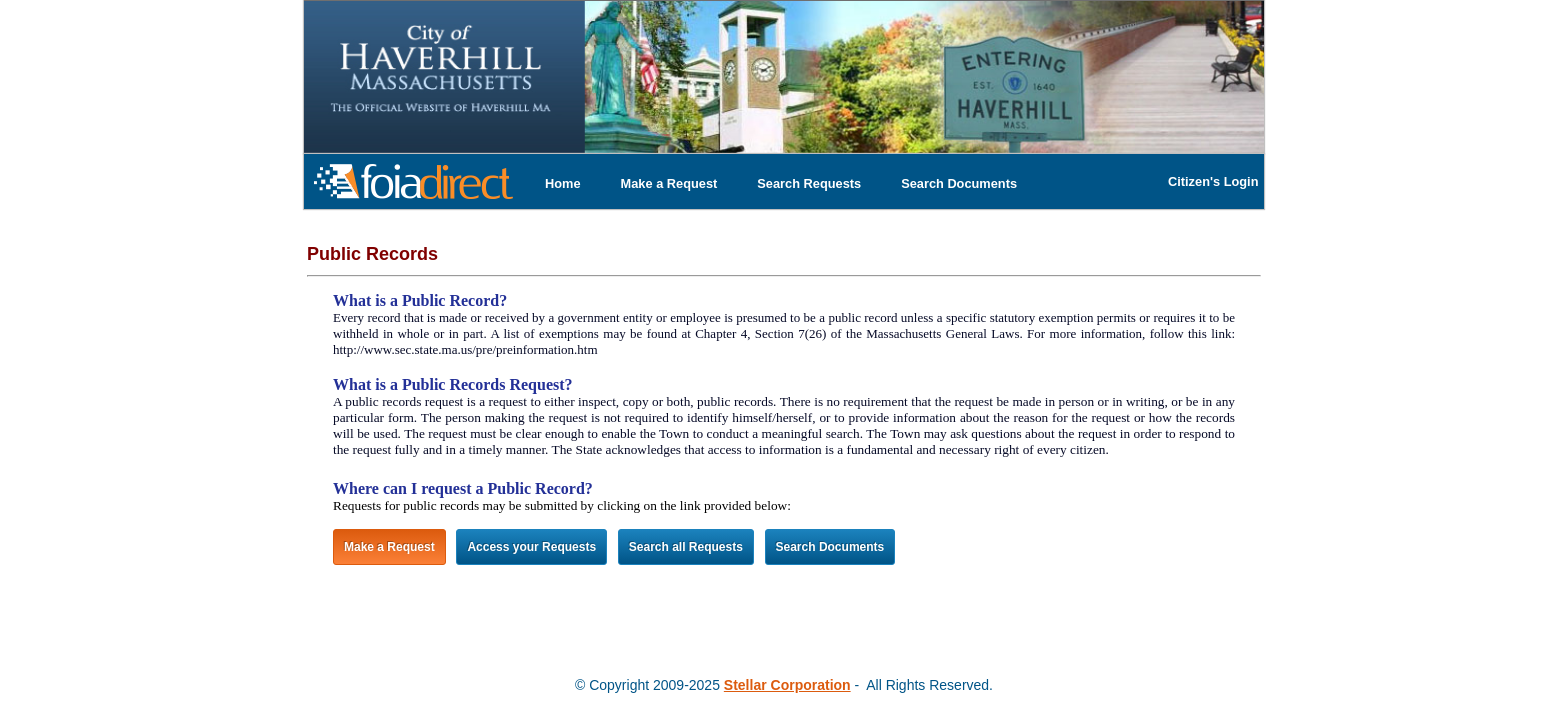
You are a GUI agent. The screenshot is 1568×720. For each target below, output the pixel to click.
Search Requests (809, 183)
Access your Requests (531, 547)
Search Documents (959, 183)
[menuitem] (563, 183)
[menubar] (781, 183)
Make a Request (669, 183)
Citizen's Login (1213, 181)
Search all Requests (686, 547)
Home (563, 183)
